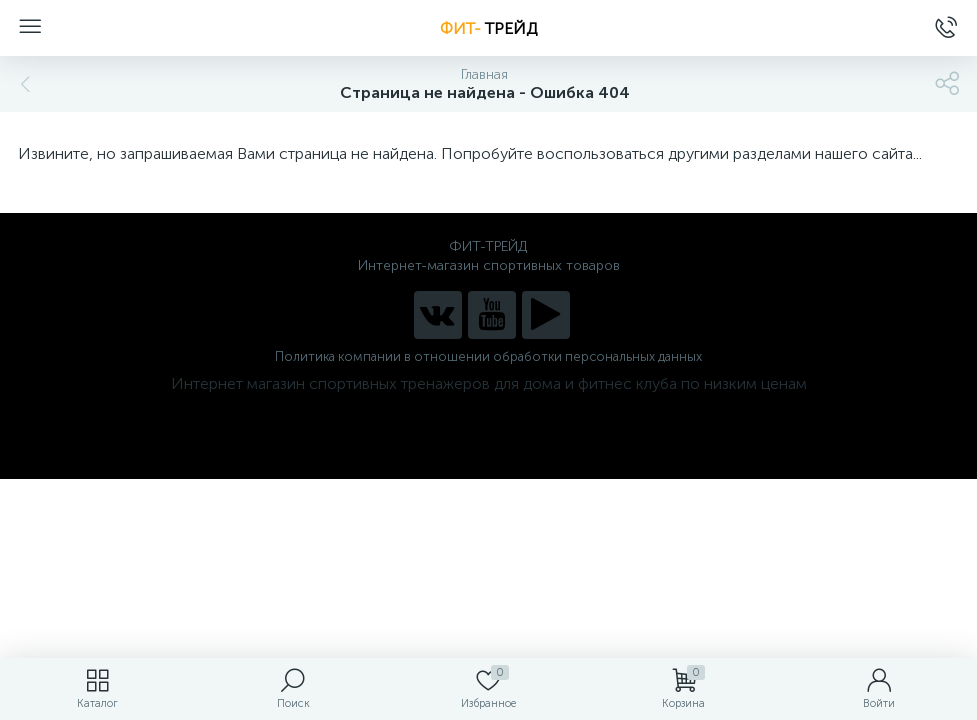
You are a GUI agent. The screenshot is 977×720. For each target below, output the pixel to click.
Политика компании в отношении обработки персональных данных (488, 356)
